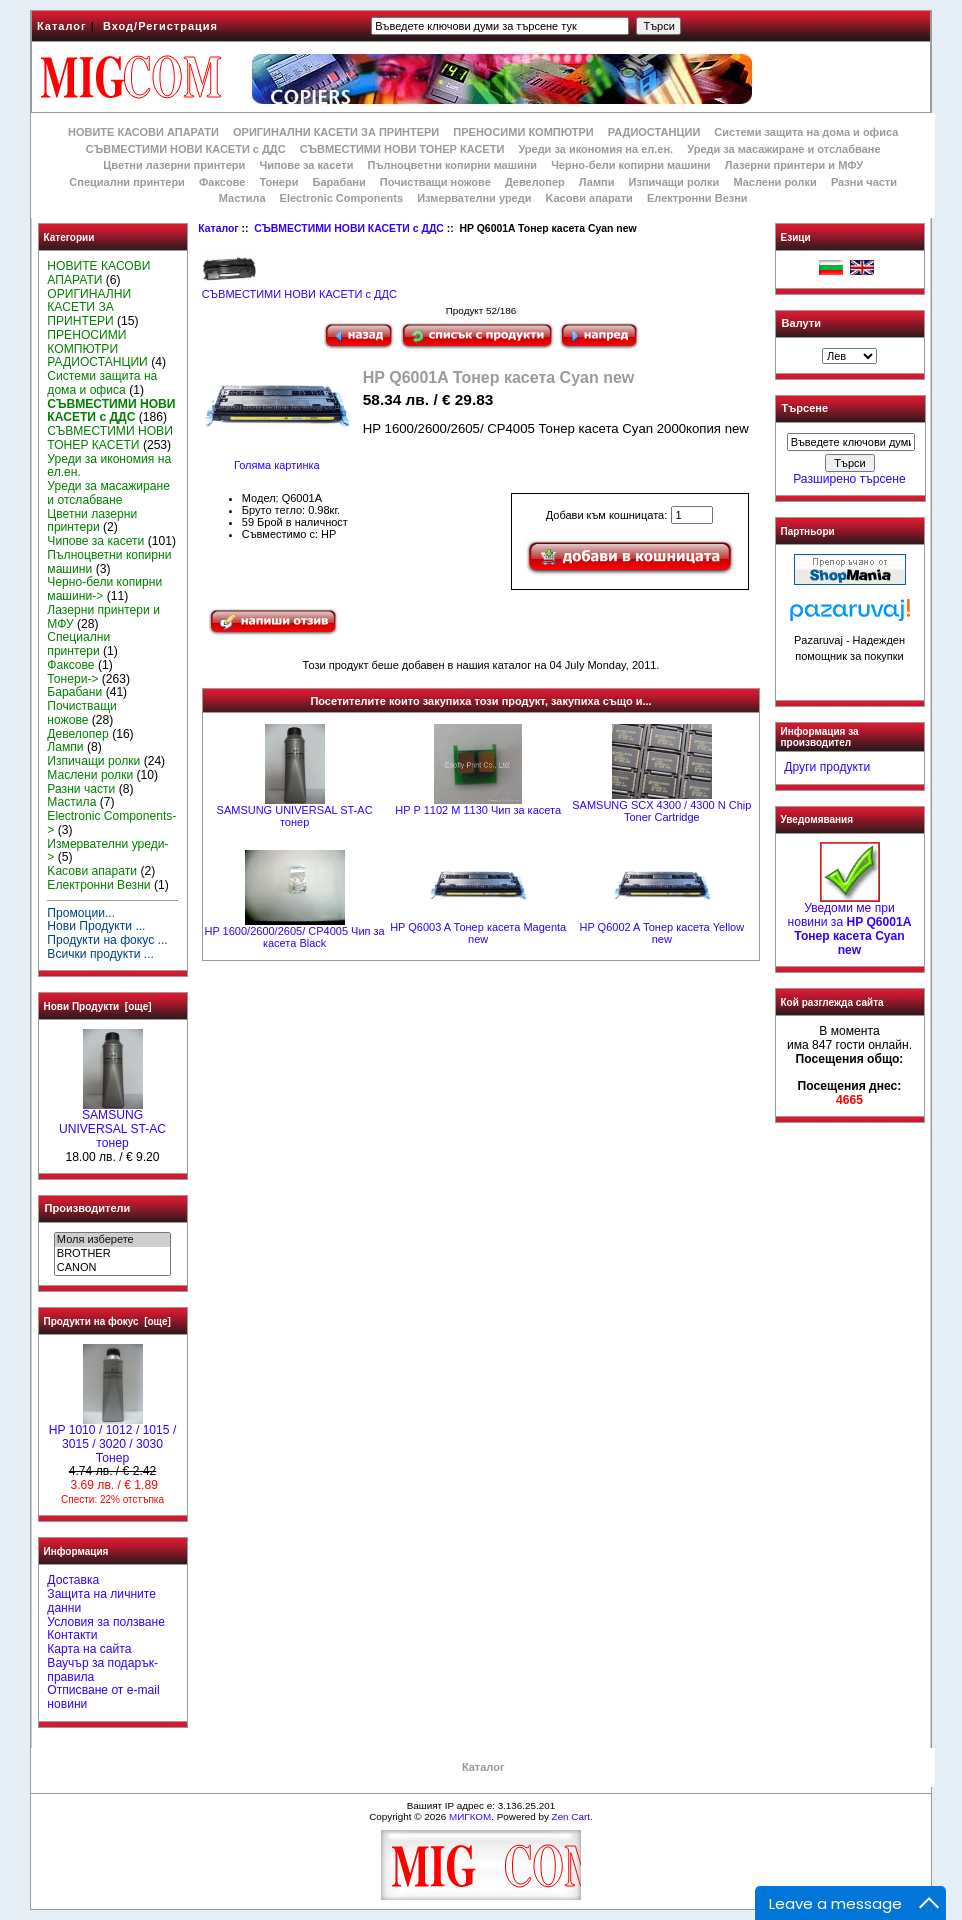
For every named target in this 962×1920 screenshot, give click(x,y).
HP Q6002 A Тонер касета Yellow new (661, 933)
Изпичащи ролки (674, 182)
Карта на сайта (89, 1649)
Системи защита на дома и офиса (806, 132)
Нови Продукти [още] (98, 1006)
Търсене (805, 409)
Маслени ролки (774, 182)
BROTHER (112, 1254)
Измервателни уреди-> (107, 851)
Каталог (62, 26)
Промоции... (81, 913)
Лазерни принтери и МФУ (794, 165)
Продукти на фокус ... (107, 940)
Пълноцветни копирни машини (452, 165)
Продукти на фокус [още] (107, 1321)
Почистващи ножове (435, 182)
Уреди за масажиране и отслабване (783, 149)
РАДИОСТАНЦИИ (654, 132)
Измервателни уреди (474, 198)
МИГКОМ (470, 1816)
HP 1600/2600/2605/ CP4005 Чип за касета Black (294, 937)
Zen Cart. (572, 1816)
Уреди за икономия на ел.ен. (595, 149)
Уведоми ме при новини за (849, 923)
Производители (88, 1208)
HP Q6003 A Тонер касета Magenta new (478, 933)
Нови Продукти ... (96, 926)
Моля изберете (112, 1240)
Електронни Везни (697, 198)
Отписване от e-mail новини (103, 1697)
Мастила (242, 198)
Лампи (597, 182)
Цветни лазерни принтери (174, 165)
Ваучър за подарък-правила (102, 1670)
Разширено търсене (849, 479)
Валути (801, 323)
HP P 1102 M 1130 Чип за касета (478, 810)
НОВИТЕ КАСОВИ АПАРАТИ (143, 132)
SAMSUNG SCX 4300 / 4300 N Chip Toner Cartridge (661, 811)
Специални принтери (127, 182)
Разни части (864, 182)
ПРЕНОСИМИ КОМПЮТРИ (523, 132)
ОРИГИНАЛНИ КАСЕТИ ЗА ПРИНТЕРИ (336, 132)
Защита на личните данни (101, 1601)
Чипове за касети (306, 165)
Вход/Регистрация (160, 26)
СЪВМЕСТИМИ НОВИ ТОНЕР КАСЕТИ (402, 149)
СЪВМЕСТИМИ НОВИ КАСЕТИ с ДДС (349, 228)
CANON (112, 1268)
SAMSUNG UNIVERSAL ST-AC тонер (112, 1124)
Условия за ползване (106, 1622)
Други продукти (827, 767)
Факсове (222, 182)
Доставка (73, 1580)
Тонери (278, 182)
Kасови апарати (589, 198)
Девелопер (535, 182)
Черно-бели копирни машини (630, 165)
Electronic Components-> (111, 823)
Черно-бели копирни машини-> (104, 589)
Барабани (339, 182)
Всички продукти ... (100, 954)
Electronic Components (341, 198)
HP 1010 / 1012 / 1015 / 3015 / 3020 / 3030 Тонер (113, 1439)
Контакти (72, 1635)
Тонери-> (72, 679)
